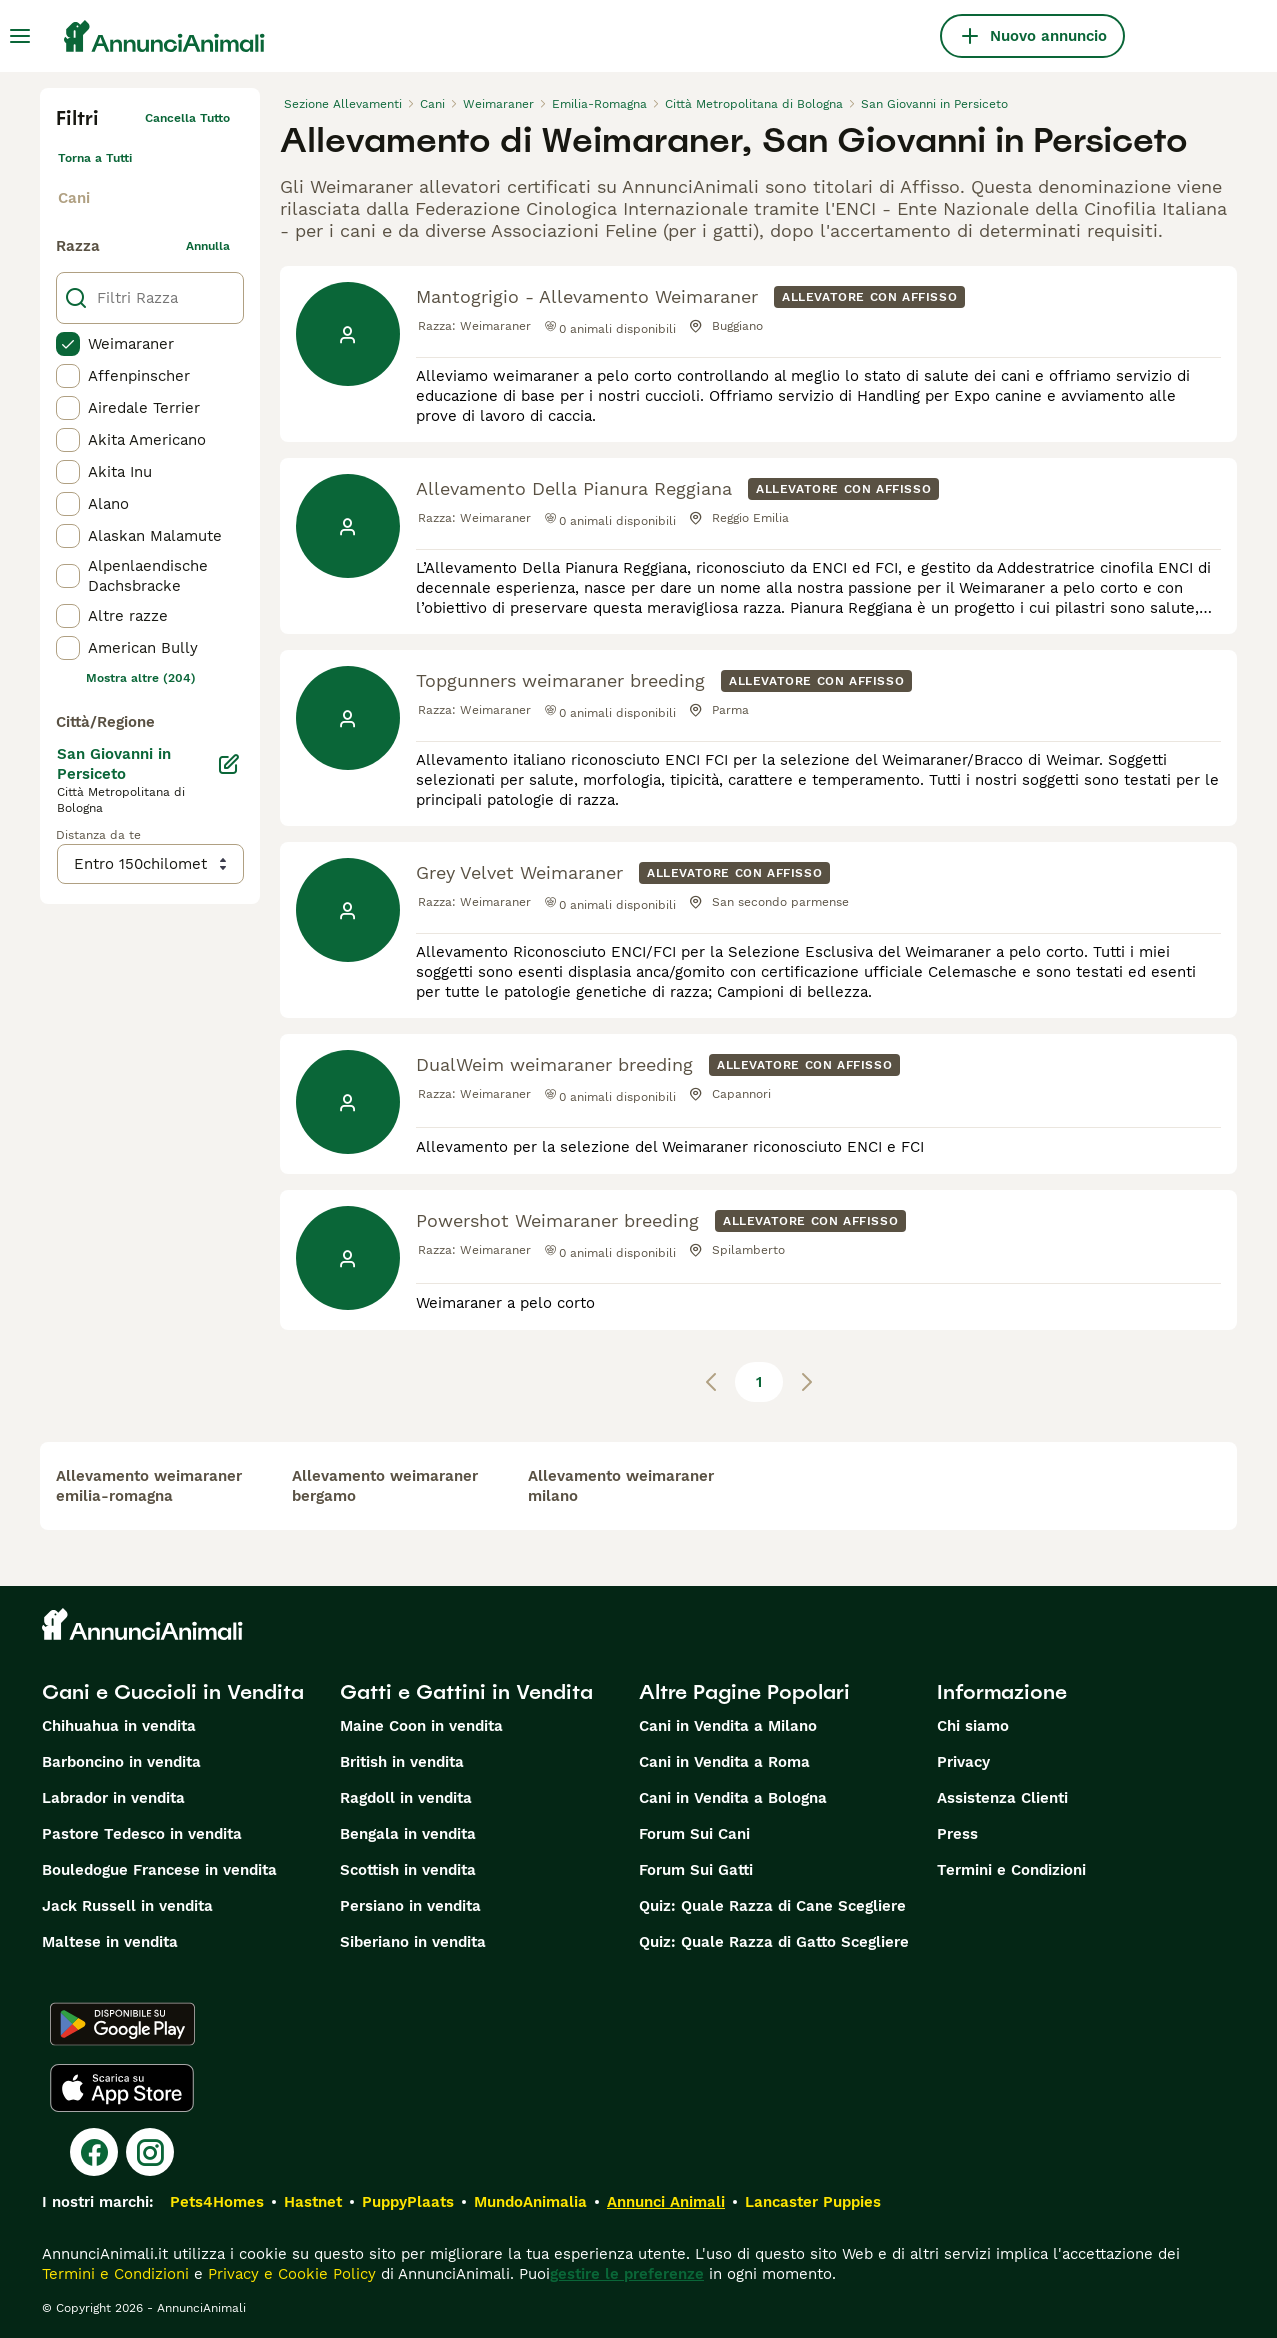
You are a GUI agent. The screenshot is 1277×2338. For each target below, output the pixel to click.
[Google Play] (122, 2024)
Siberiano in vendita (413, 1942)
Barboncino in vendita (121, 1762)
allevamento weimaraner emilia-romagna (149, 1486)
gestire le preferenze (627, 2274)
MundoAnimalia (530, 2202)
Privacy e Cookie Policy (289, 2274)
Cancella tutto (187, 118)
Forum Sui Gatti (696, 1870)
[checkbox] (68, 344)
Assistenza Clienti (1002, 1798)
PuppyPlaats (408, 2202)
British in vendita (402, 1762)
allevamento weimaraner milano (621, 1486)
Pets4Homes (217, 2202)
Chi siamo (973, 1726)
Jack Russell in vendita (127, 1906)
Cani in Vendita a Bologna (733, 1798)
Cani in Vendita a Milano (728, 1726)
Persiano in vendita (410, 1906)
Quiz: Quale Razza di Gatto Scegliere (774, 1942)
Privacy (963, 1762)
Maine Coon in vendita (421, 1726)
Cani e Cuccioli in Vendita (173, 1692)
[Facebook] (94, 2152)
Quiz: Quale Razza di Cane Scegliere (772, 1906)
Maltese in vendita (110, 1942)
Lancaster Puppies (813, 2202)
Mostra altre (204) (141, 678)
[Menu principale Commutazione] (20, 36)
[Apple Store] (122, 2088)
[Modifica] (228, 764)
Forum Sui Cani (694, 1834)
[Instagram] (150, 2152)
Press (957, 1834)
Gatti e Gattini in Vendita (466, 1692)
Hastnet (313, 2202)
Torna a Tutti (95, 158)
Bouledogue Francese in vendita (159, 1870)
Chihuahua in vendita (119, 1726)
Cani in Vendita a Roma (724, 1762)
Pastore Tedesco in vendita (142, 1834)
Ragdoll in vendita (406, 1798)
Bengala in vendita (408, 1834)
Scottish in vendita (408, 1870)
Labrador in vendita (113, 1798)
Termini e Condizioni (1011, 1870)
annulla (208, 246)
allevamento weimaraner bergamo (385, 1486)
